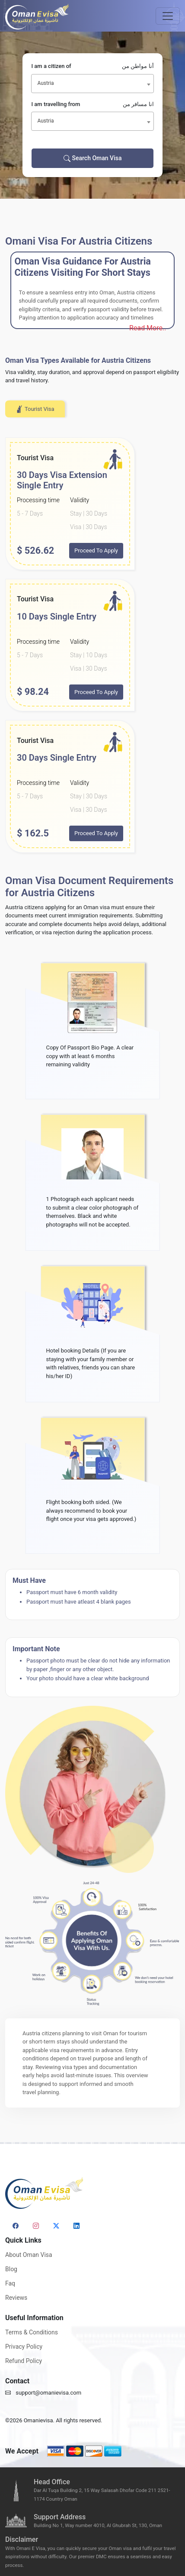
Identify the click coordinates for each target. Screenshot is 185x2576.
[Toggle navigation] (168, 16)
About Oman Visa (28, 2254)
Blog (11, 2269)
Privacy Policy (23, 2346)
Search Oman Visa (93, 158)
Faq (10, 2283)
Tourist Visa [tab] (35, 409)
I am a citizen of (92, 66)
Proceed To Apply (96, 550)
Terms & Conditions (31, 2332)
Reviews (16, 2297)
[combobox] (92, 83)
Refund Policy (23, 2360)
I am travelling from (92, 104)
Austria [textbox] (45, 83)
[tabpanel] (92, 645)
